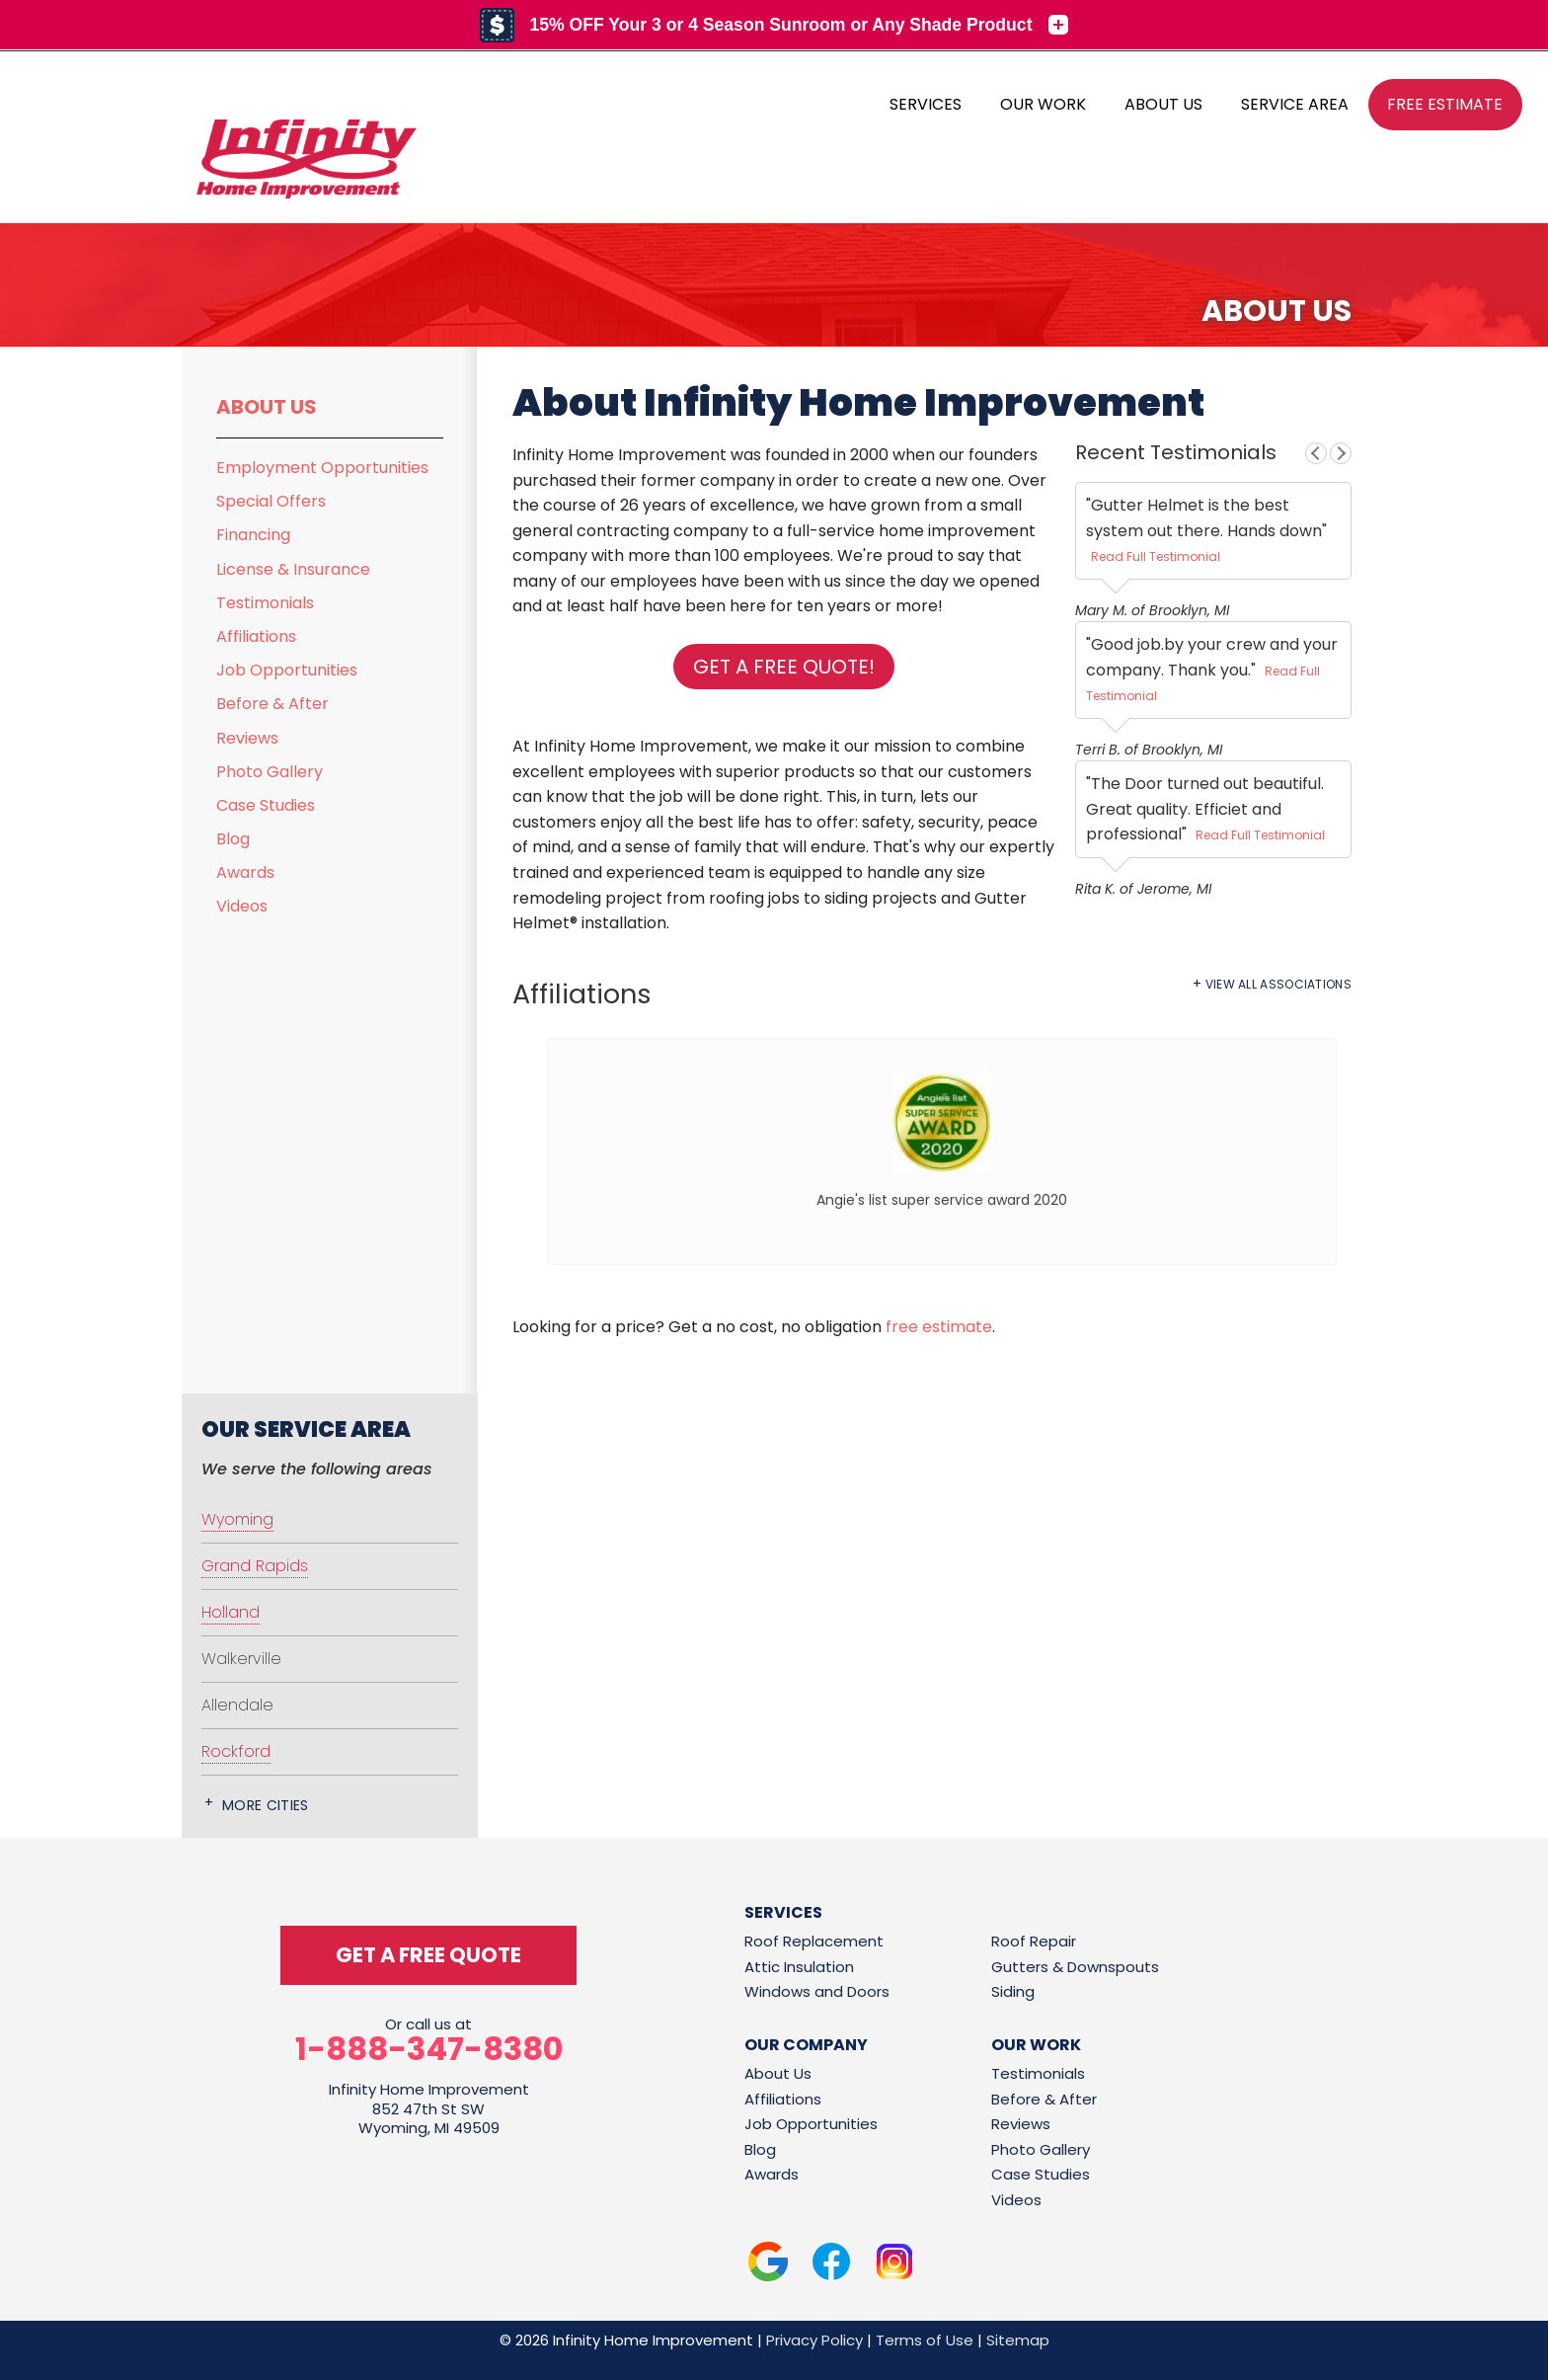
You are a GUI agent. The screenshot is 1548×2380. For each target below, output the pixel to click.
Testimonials (265, 603)
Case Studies (265, 805)
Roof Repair (1033, 1941)
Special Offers (271, 501)
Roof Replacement (814, 1941)
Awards (245, 872)
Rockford (236, 1751)
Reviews (247, 738)
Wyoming (237, 1519)
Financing (253, 534)
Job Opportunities (286, 670)
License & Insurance (293, 569)
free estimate (939, 1326)
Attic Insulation (799, 1966)
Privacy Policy (814, 2340)
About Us (266, 407)
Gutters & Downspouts (1075, 1966)
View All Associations (1278, 984)
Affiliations (256, 636)
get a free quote (428, 1955)
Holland (230, 1612)
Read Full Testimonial (1155, 556)
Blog (233, 839)
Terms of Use (924, 2340)
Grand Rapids (254, 1565)
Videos (242, 906)
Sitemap (1017, 2340)
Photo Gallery (269, 771)
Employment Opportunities (322, 467)
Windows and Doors (817, 1991)
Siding (1013, 1991)
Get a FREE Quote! (784, 666)
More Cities (265, 1805)
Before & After (272, 703)
